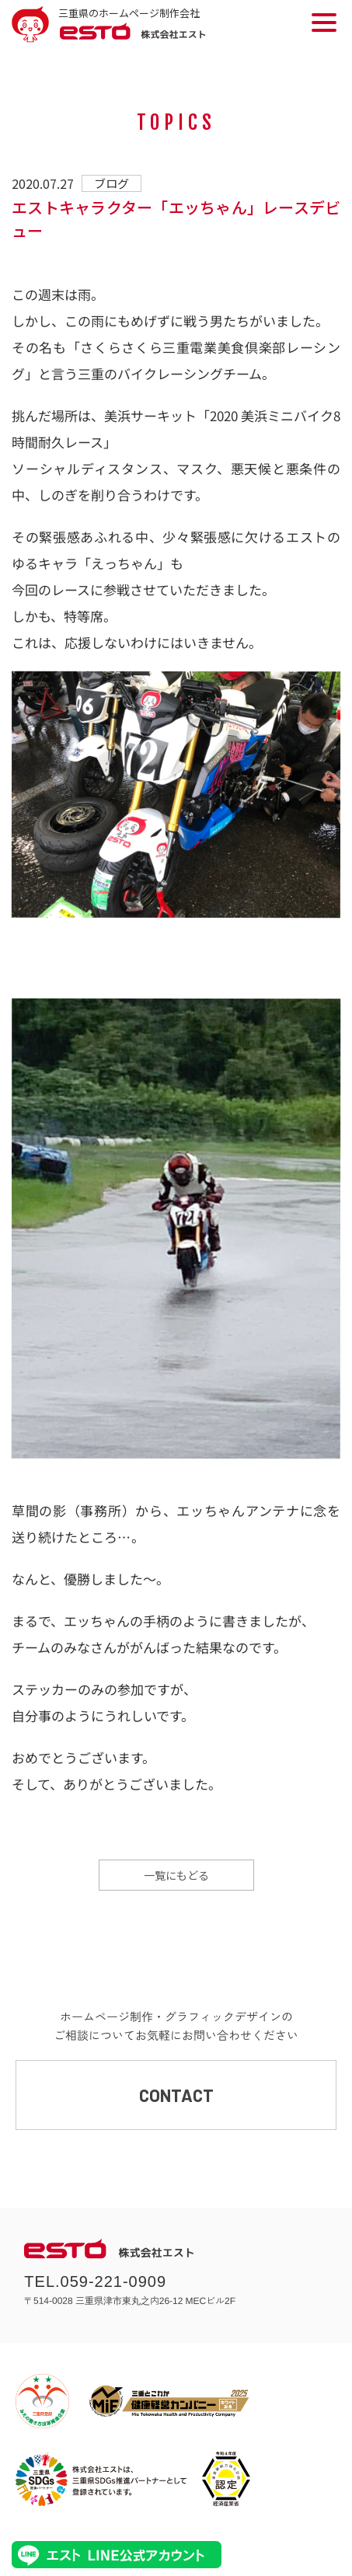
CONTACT (176, 2095)
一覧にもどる (176, 1875)
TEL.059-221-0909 (95, 2281)
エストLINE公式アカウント (116, 2554)
